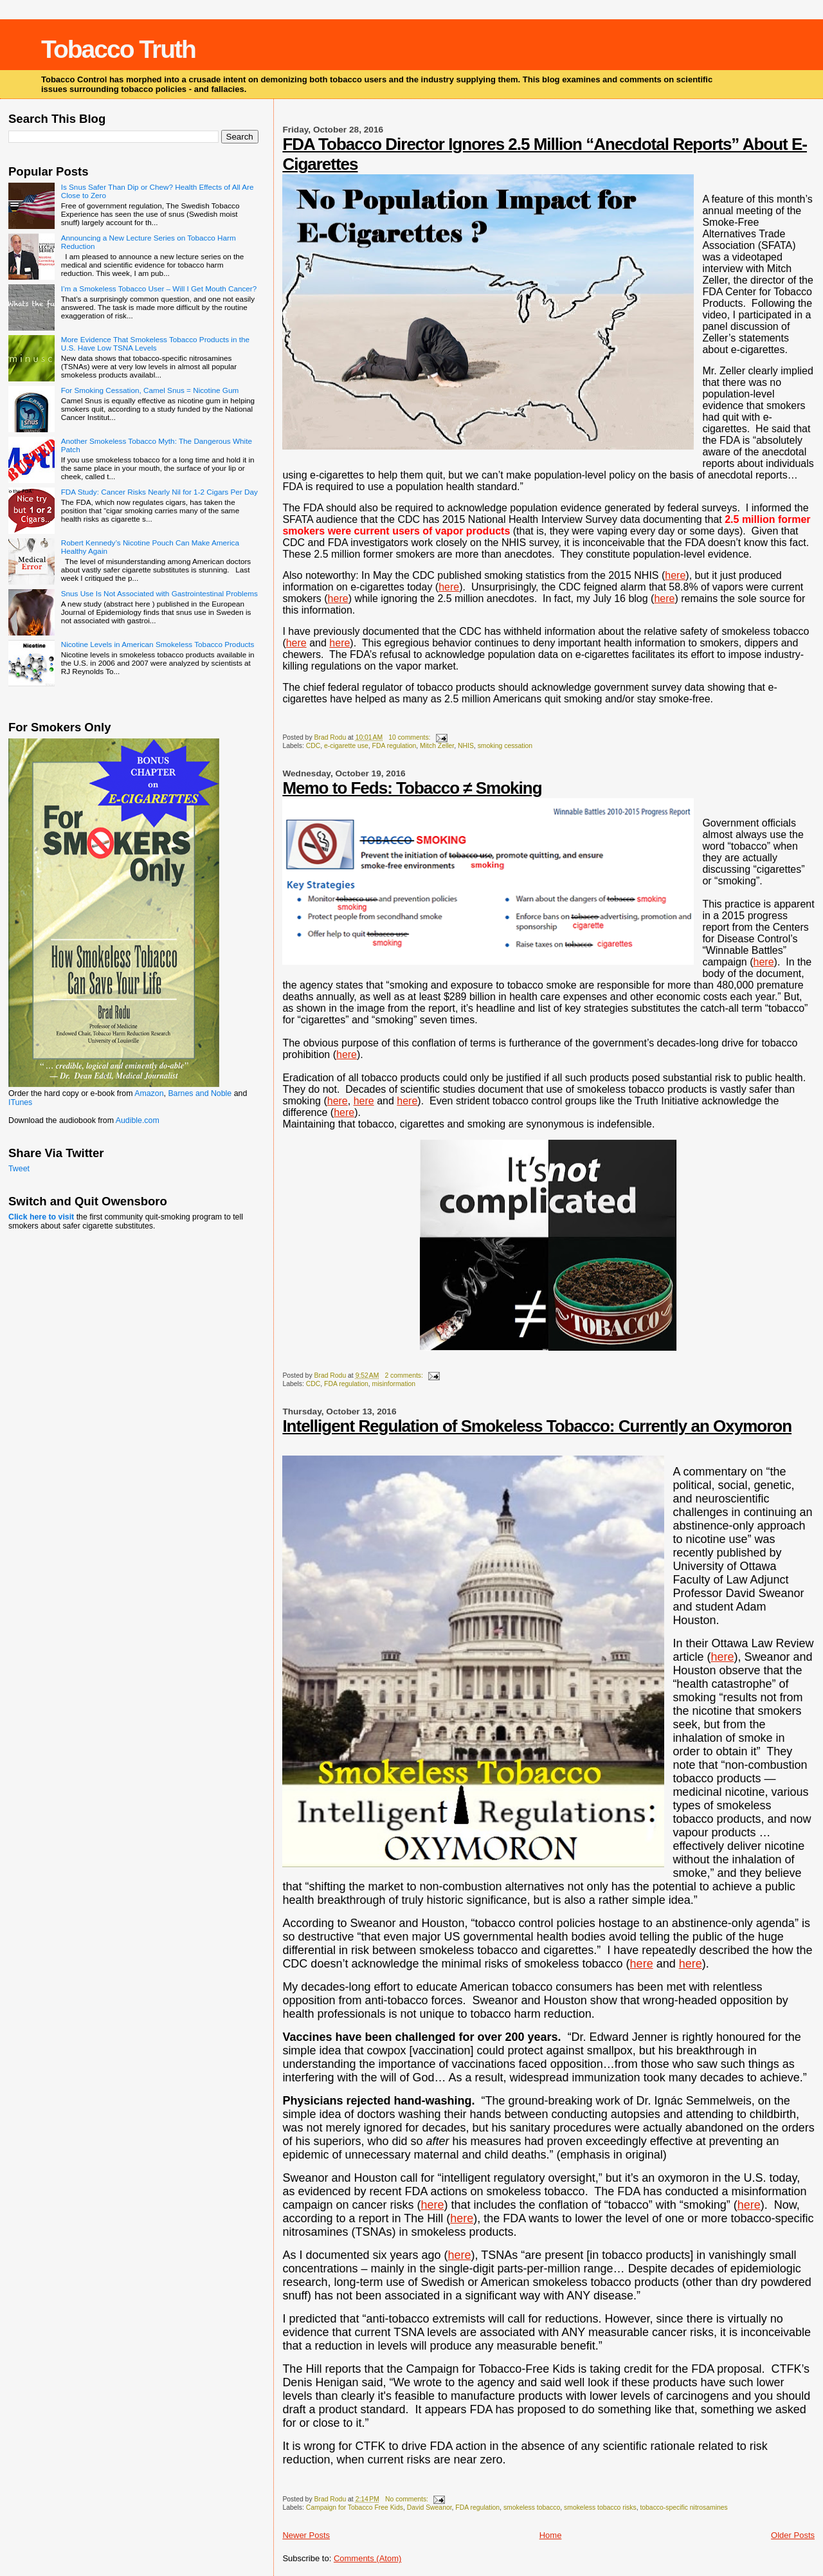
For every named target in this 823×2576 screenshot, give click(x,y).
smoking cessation (505, 745)
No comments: (407, 2499)
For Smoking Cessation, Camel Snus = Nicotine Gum (150, 390)
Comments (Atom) (367, 2558)
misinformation (394, 1383)
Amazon (148, 1093)
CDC (313, 745)
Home (550, 2535)
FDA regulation (394, 745)
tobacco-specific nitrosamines (683, 2507)
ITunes (20, 1102)
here (449, 586)
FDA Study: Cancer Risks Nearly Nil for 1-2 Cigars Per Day (159, 492)
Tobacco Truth (118, 49)
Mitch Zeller (437, 745)
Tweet (19, 1168)
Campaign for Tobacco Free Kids (354, 2507)
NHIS (466, 745)
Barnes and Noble (199, 1093)
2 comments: (404, 1375)
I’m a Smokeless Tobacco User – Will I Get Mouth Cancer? (159, 288)
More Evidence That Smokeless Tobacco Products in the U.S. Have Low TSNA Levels (155, 343)
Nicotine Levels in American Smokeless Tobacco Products (158, 644)
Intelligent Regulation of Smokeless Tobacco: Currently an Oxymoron (536, 1426)
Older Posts (793, 2535)
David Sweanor (429, 2507)
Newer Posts (306, 2535)
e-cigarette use (346, 745)
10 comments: (410, 737)
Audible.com (137, 1120)
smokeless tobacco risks (600, 2507)
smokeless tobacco (531, 2507)
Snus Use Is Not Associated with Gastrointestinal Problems (159, 593)
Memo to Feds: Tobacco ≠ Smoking (411, 788)
